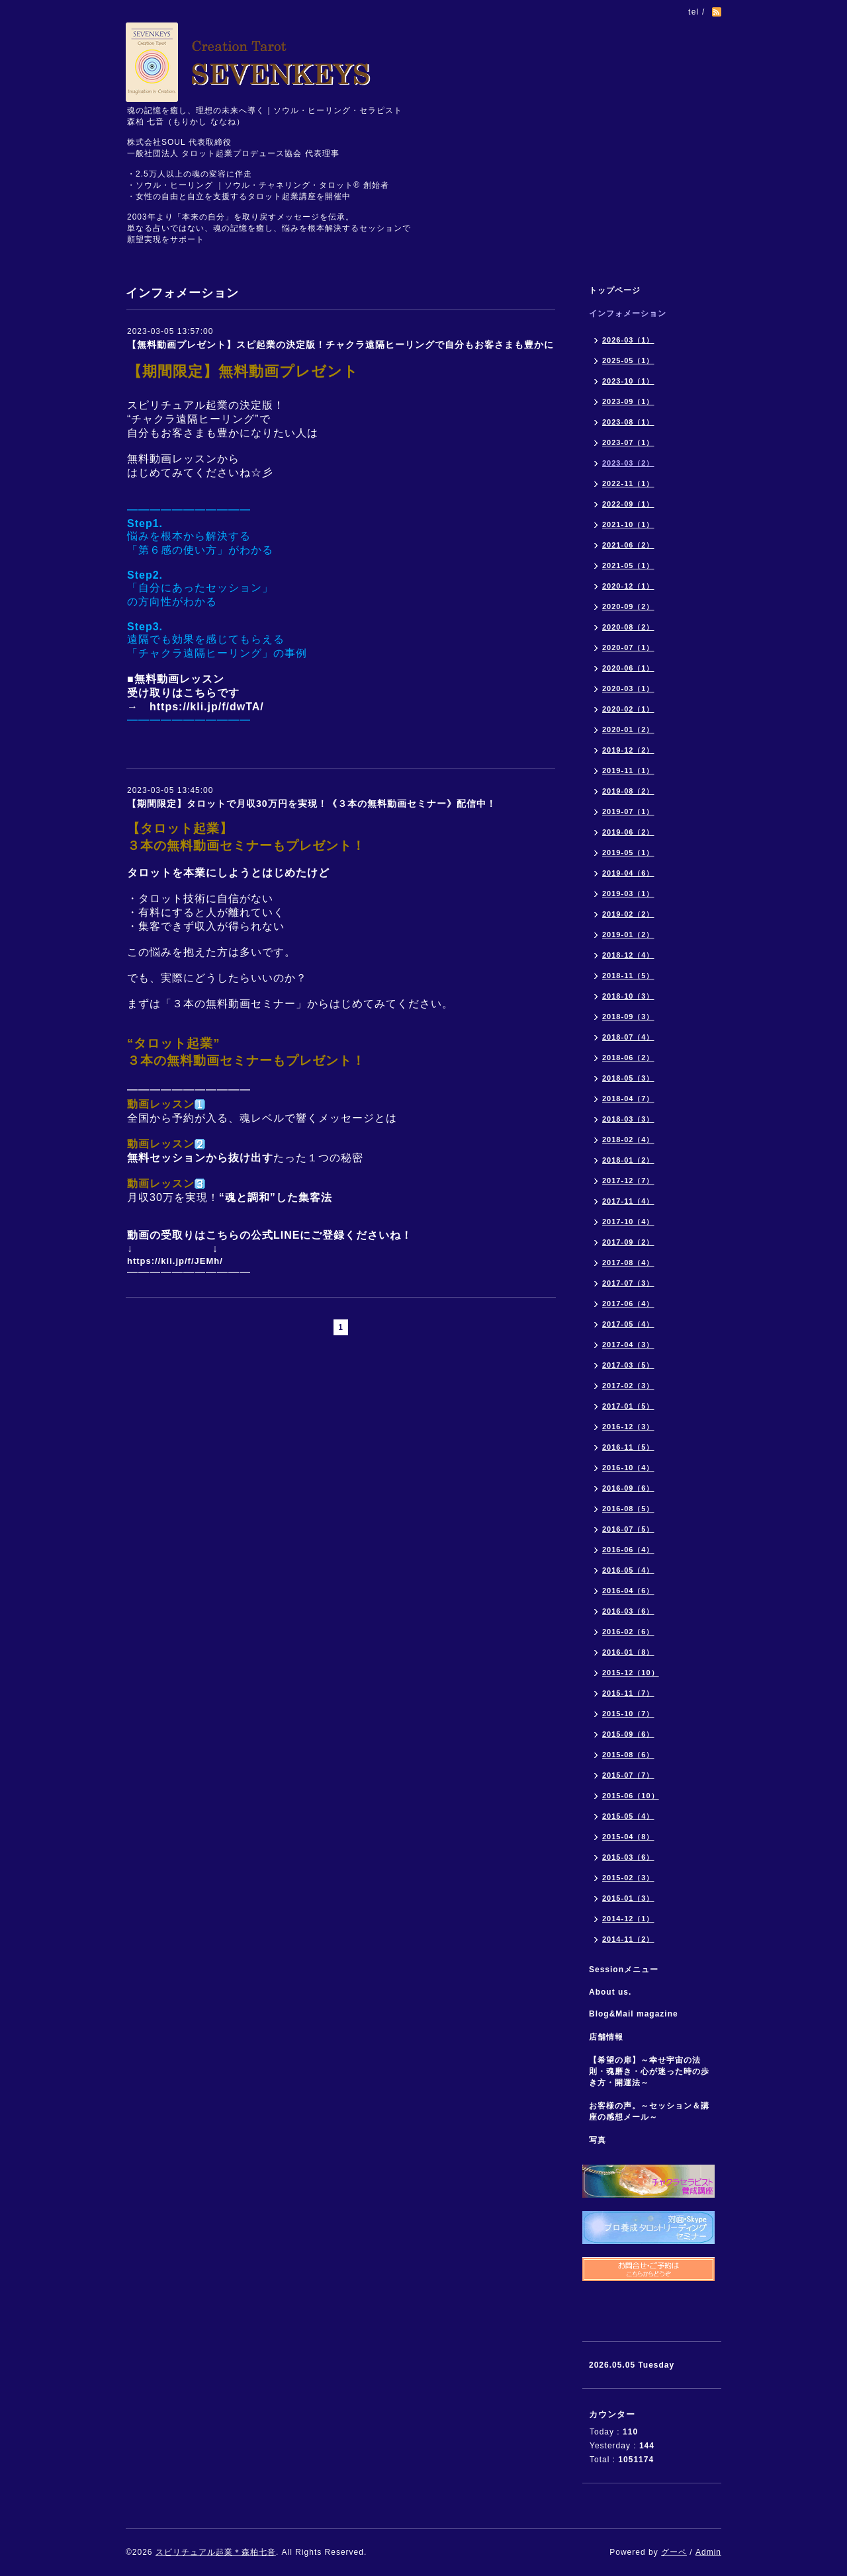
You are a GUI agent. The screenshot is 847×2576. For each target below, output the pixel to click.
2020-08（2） (628, 627)
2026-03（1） (628, 340)
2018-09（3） (628, 1016)
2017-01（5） (628, 1406)
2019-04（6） (628, 873)
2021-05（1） (628, 565)
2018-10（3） (628, 996)
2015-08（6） (628, 1755)
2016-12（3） (628, 1427)
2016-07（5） (628, 1529)
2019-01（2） (628, 934)
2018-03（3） (628, 1119)
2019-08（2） (628, 791)
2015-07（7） (628, 1775)
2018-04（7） (628, 1098)
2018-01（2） (628, 1160)
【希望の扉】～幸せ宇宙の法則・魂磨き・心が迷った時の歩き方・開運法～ (649, 2071)
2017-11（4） (628, 1201)
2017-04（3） (628, 1345)
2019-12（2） (628, 750)
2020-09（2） (628, 606)
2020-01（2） (628, 729)
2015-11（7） (628, 1693)
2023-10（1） (628, 381)
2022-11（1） (628, 483)
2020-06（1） (628, 668)
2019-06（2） (628, 832)
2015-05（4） (628, 1816)
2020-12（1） (628, 586)
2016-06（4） (628, 1550)
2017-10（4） (628, 1222)
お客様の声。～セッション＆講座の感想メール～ (649, 2111)
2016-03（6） (628, 1611)
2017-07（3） (628, 1283)
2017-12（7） (628, 1180)
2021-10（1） (628, 524)
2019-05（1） (628, 852)
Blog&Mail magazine (638, 2013)
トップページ (615, 290)
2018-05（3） (628, 1078)
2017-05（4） (628, 1324)
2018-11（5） (628, 975)
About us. (610, 1992)
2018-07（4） (628, 1037)
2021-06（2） (628, 545)
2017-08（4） (628, 1263)
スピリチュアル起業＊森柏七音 (216, 2552)
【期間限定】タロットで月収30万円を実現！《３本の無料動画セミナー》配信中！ (311, 803)
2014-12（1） (628, 1919)
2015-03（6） (628, 1857)
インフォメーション (627, 313)
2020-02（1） (628, 709)
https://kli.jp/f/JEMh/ (175, 1261)
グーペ (674, 2552)
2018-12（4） (628, 955)
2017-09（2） (628, 1242)
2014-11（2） (628, 1939)
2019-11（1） (628, 770)
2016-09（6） (628, 1488)
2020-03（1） (628, 688)
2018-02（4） (628, 1139)
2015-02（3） (628, 1878)
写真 (597, 2140)
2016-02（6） (628, 1632)
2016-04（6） (628, 1591)
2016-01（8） (628, 1652)
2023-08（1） (628, 422)
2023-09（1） (628, 401)
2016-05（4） (628, 1570)
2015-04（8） (628, 1837)
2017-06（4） (628, 1304)
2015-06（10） (630, 1796)
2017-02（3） (628, 1386)
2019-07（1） (628, 811)
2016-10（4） (628, 1468)
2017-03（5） (628, 1365)
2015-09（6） (628, 1734)
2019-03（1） (628, 893)
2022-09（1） (628, 504)
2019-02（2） (628, 914)
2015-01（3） (628, 1898)
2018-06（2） (628, 1057)
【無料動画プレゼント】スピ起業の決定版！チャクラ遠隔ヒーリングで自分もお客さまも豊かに (340, 344)
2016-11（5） (628, 1447)
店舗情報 (606, 2037)
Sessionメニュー (623, 1969)
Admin (708, 2552)
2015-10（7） (628, 1714)
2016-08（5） (628, 1509)
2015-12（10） (630, 1673)
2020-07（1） (628, 647)
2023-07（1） (628, 442)
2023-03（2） (628, 463)
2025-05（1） (628, 360)
